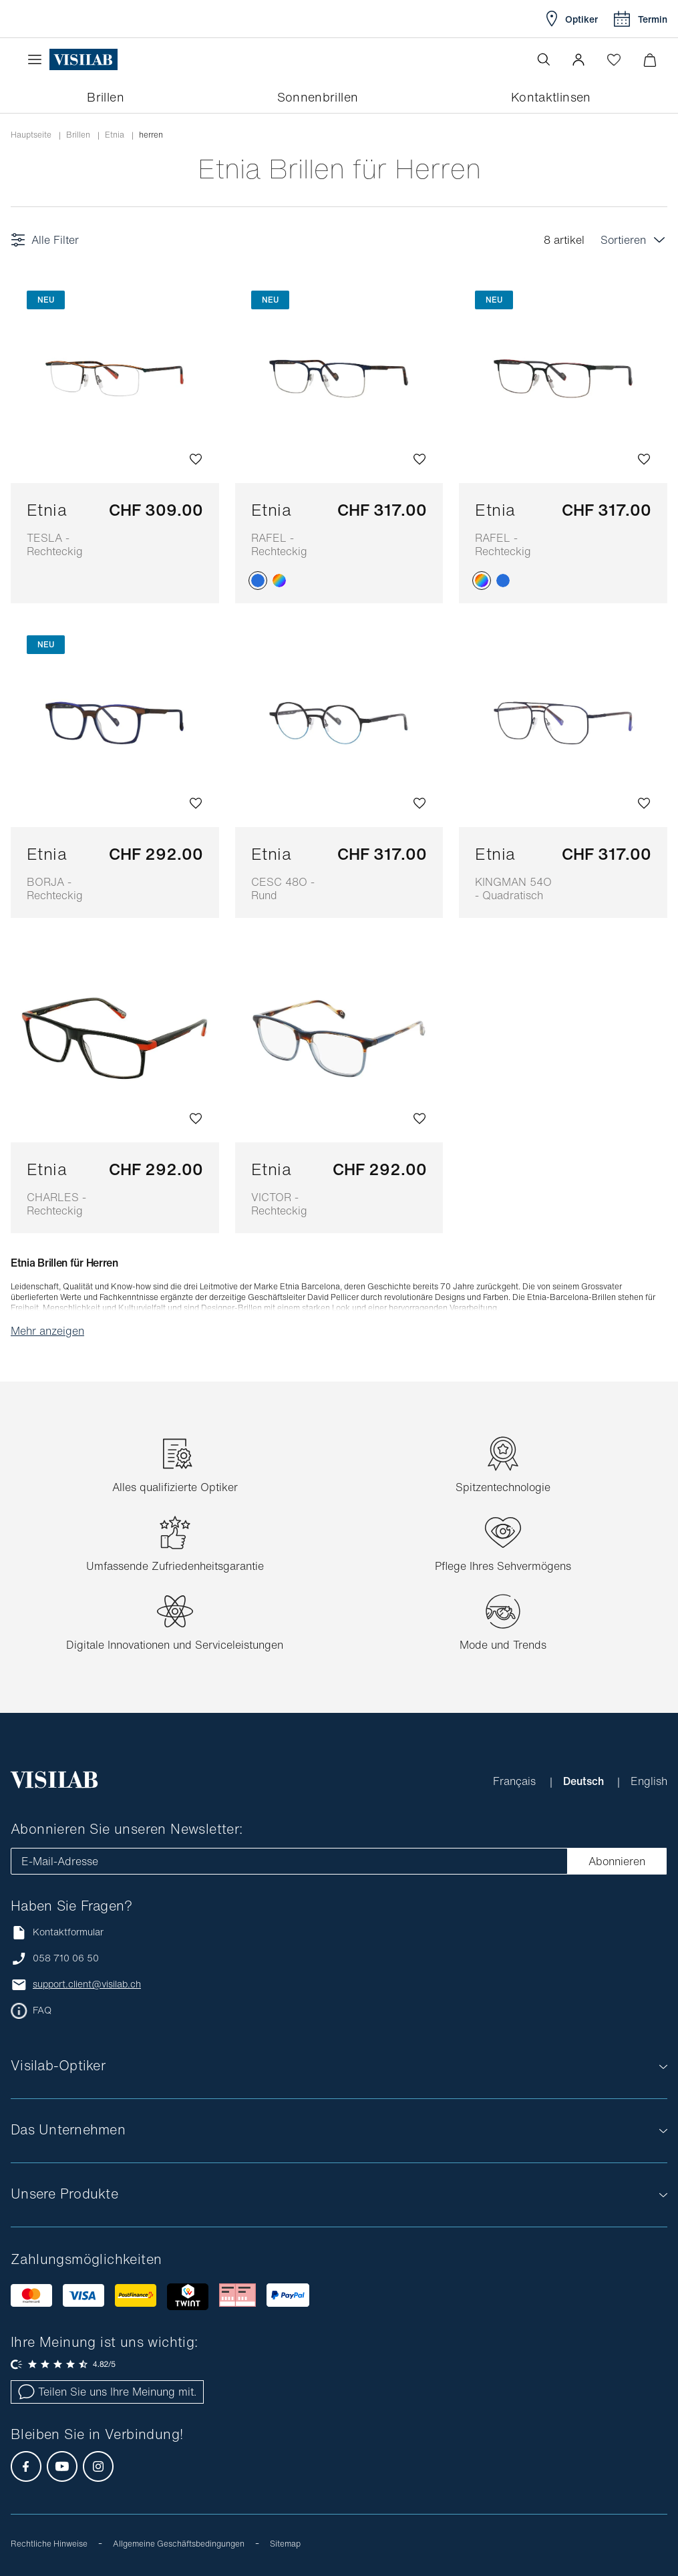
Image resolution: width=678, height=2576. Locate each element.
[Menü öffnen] (38, 59)
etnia (114, 135)
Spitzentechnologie (503, 1487)
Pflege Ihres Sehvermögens (503, 1566)
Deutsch (585, 1781)
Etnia (65, 528)
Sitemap (285, 2543)
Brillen (78, 135)
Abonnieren (616, 1861)
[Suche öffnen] (543, 59)
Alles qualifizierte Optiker (175, 1487)
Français (516, 1781)
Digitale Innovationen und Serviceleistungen (174, 1645)
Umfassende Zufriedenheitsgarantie (175, 1566)
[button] (578, 59)
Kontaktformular (57, 1932)
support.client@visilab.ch (87, 1984)
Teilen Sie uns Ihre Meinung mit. (107, 2392)
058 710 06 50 (66, 1958)
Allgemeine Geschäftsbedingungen (178, 2543)
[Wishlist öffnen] (614, 59)
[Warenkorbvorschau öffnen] (650, 60)
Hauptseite (31, 135)
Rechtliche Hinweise (49, 2543)
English (649, 1781)
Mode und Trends (503, 1645)
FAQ (42, 2010)
